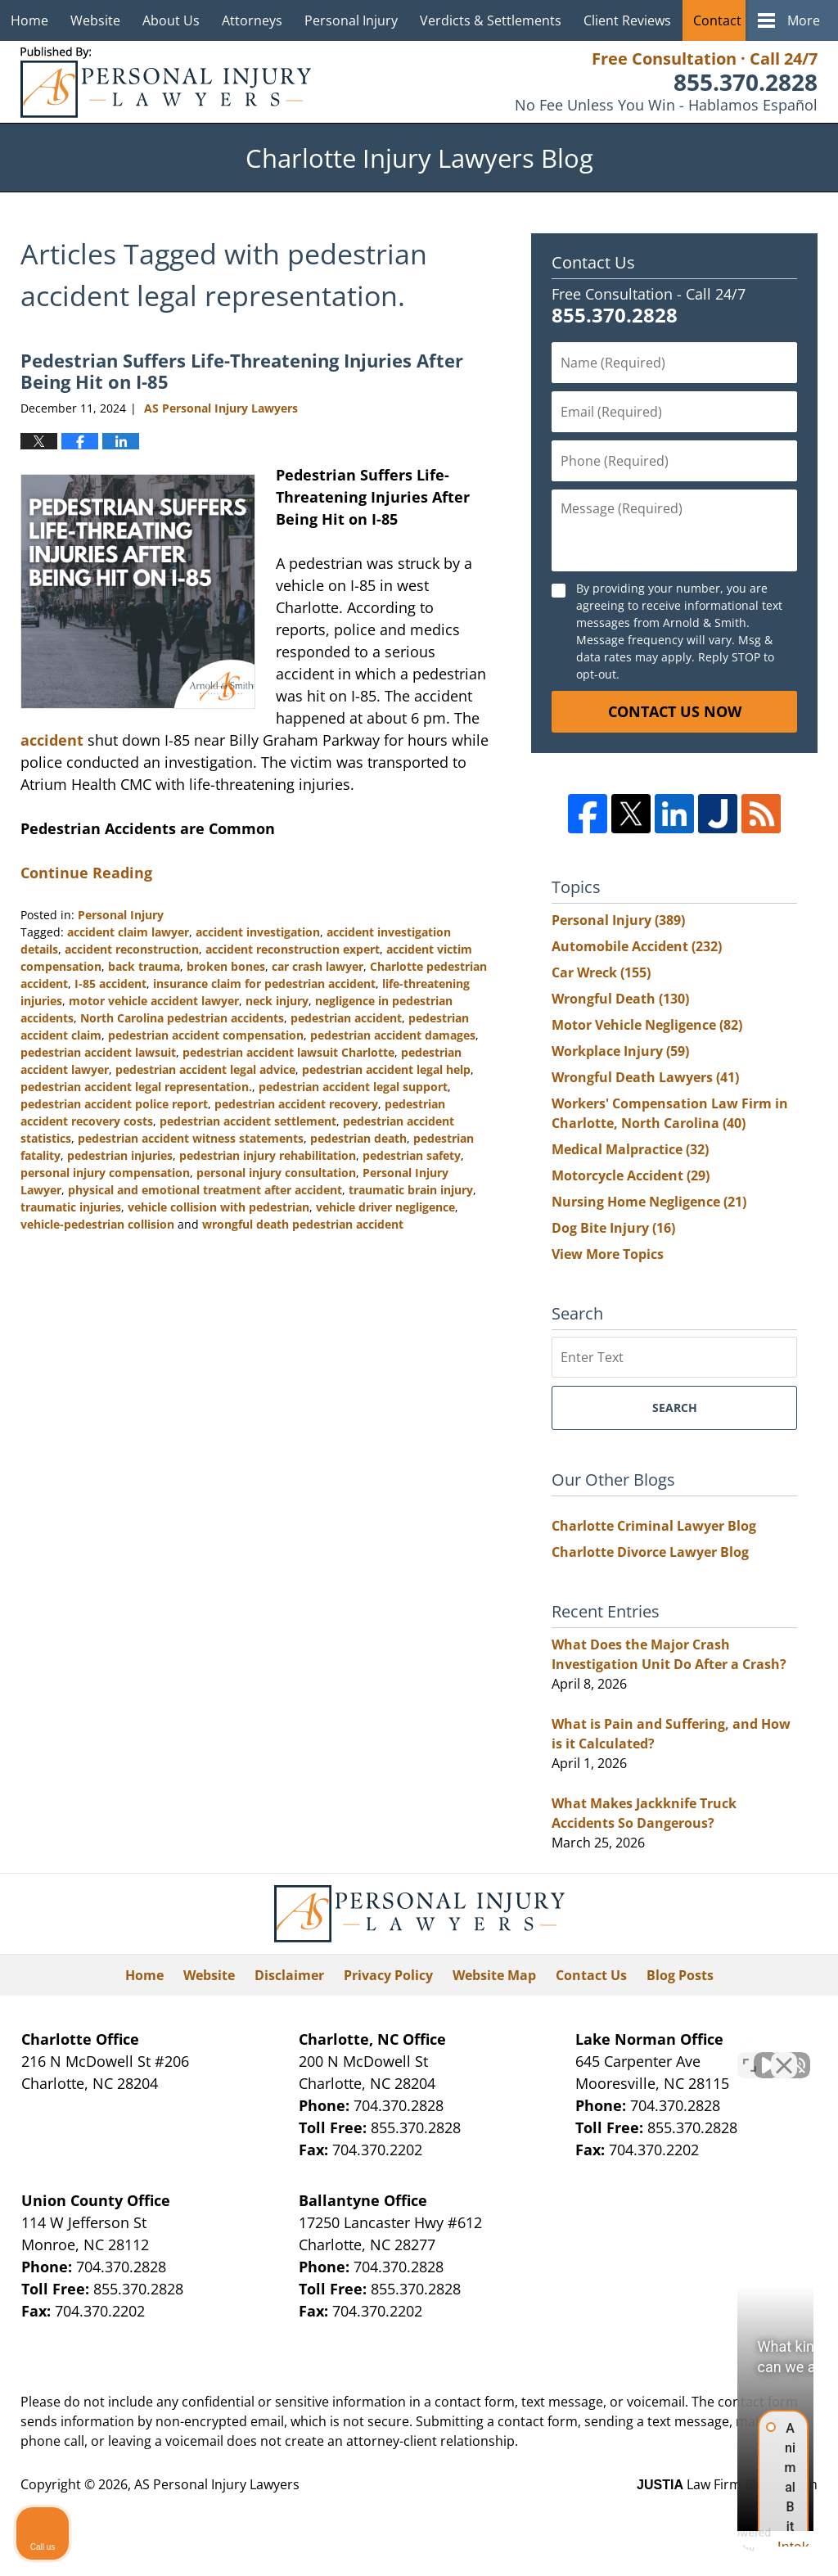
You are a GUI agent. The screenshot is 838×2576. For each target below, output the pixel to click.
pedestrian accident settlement (248, 1121)
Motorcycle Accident (631, 1175)
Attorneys (252, 20)
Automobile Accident (637, 946)
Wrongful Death (620, 999)
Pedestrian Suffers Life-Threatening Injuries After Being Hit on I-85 (241, 371)
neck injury (277, 1000)
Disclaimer (289, 1975)
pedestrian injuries (120, 1155)
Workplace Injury (620, 1051)
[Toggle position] (750, 2053)
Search (674, 1407)
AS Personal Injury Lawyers (217, 2484)
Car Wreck (601, 972)
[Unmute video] (548, 2053)
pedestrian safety (412, 1155)
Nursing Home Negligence (649, 1202)
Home (29, 20)
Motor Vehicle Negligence (647, 1025)
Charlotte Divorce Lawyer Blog (650, 1552)
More (803, 20)
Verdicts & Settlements (490, 20)
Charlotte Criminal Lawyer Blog (654, 1526)
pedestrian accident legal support (353, 1086)
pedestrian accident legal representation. (136, 1086)
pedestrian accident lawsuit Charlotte (288, 1052)
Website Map (494, 1975)
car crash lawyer (317, 966)
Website (95, 20)
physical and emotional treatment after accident (205, 1190)
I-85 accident (110, 983)
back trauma (144, 966)
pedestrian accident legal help (386, 1069)
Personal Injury (351, 20)
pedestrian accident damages (392, 1035)
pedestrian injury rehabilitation (267, 1155)
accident (54, 740)
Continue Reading (86, 872)
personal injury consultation (276, 1172)
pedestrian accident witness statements (191, 1138)
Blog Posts (680, 1975)
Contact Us (727, 20)
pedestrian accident (346, 1018)
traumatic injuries (70, 1207)
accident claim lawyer (128, 932)
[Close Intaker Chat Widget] (784, 2053)
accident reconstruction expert (292, 949)
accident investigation (258, 932)
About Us (171, 20)
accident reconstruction (132, 949)
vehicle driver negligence (385, 1207)
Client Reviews (627, 20)
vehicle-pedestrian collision (97, 1224)
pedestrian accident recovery (296, 1104)
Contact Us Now (674, 711)
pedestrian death (358, 1138)
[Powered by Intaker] (698, 2542)
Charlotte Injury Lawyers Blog (165, 82)
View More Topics (608, 1254)
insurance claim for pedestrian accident (264, 983)
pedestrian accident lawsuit (98, 1052)
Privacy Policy (388, 1975)
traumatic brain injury (411, 1190)
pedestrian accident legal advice (205, 1069)
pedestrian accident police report (114, 1104)
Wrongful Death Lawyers (645, 1077)
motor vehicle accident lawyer (154, 1000)
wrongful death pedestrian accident (302, 1224)
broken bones (226, 966)
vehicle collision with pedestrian (218, 1207)
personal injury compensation (105, 1172)
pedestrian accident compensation (206, 1035)
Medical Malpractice (630, 1149)
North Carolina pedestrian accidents (182, 1018)
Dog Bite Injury (613, 1228)
